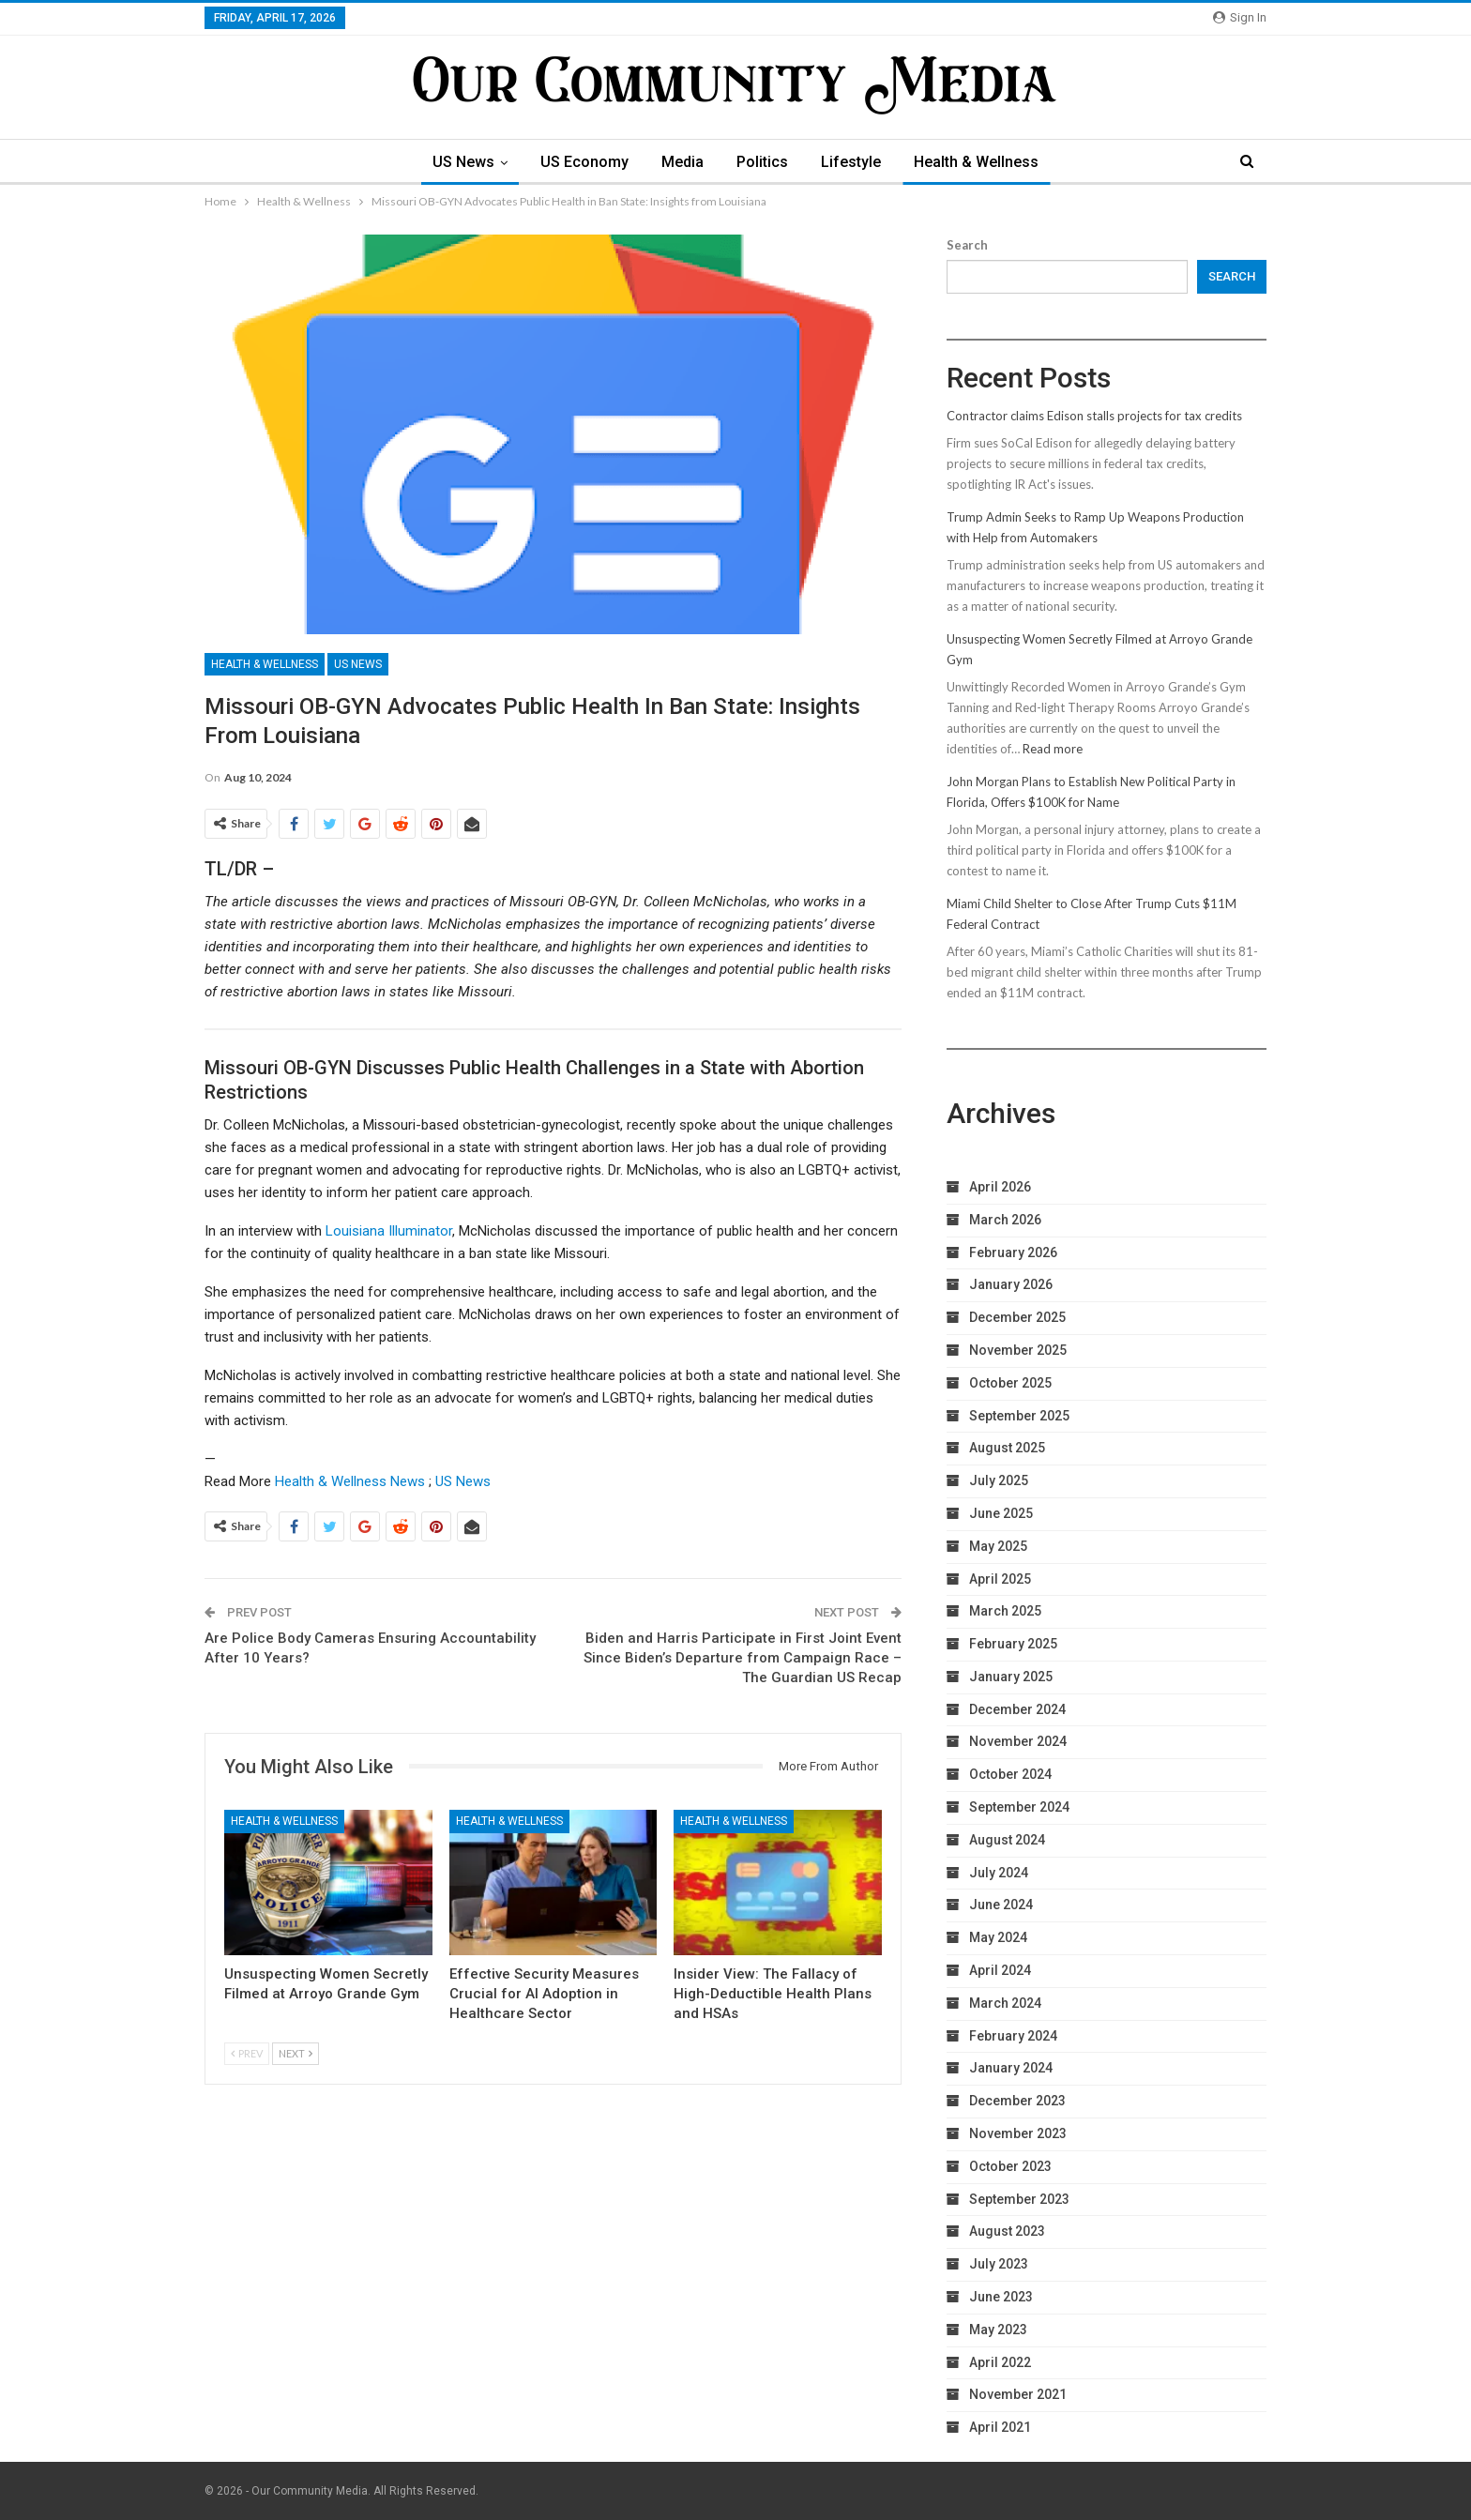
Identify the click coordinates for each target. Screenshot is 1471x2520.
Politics (762, 162)
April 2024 (1000, 1970)
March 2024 (1005, 2003)
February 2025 (1013, 1643)
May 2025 (998, 1546)
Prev (247, 2053)
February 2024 (1013, 2035)
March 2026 (1005, 1219)
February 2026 (1013, 1252)
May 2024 (998, 1937)
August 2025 (1007, 1447)
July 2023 (998, 2263)
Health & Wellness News (350, 1481)
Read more (1053, 748)
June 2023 (1001, 2296)
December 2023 (1017, 2100)
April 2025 (1000, 1578)
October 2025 (1010, 1382)
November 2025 (1018, 1350)
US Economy (584, 162)
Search (967, 244)
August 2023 (1007, 2231)
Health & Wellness (976, 162)
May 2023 (998, 2329)
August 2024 (1007, 1839)
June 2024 (1001, 1904)
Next (295, 2053)
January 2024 (1011, 2067)
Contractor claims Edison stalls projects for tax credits (1094, 415)
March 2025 (1005, 1610)
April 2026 (1000, 1186)
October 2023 (1010, 2166)
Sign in (1239, 17)
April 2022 (1000, 2362)
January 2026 (1011, 1284)
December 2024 (1017, 1709)
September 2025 (1019, 1415)
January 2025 (1011, 1676)
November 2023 (1018, 2133)
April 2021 (1000, 2427)
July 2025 (998, 1480)
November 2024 (1018, 1741)
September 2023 (1019, 2199)
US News (463, 162)
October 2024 (1010, 1774)
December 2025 (1017, 1317)
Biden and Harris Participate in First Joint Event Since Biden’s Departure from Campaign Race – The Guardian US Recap (743, 1658)
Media (682, 162)
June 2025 (1001, 1513)
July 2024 (998, 1872)
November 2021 (1018, 2394)
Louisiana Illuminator (389, 1230)
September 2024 (1019, 1806)
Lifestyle (851, 162)
